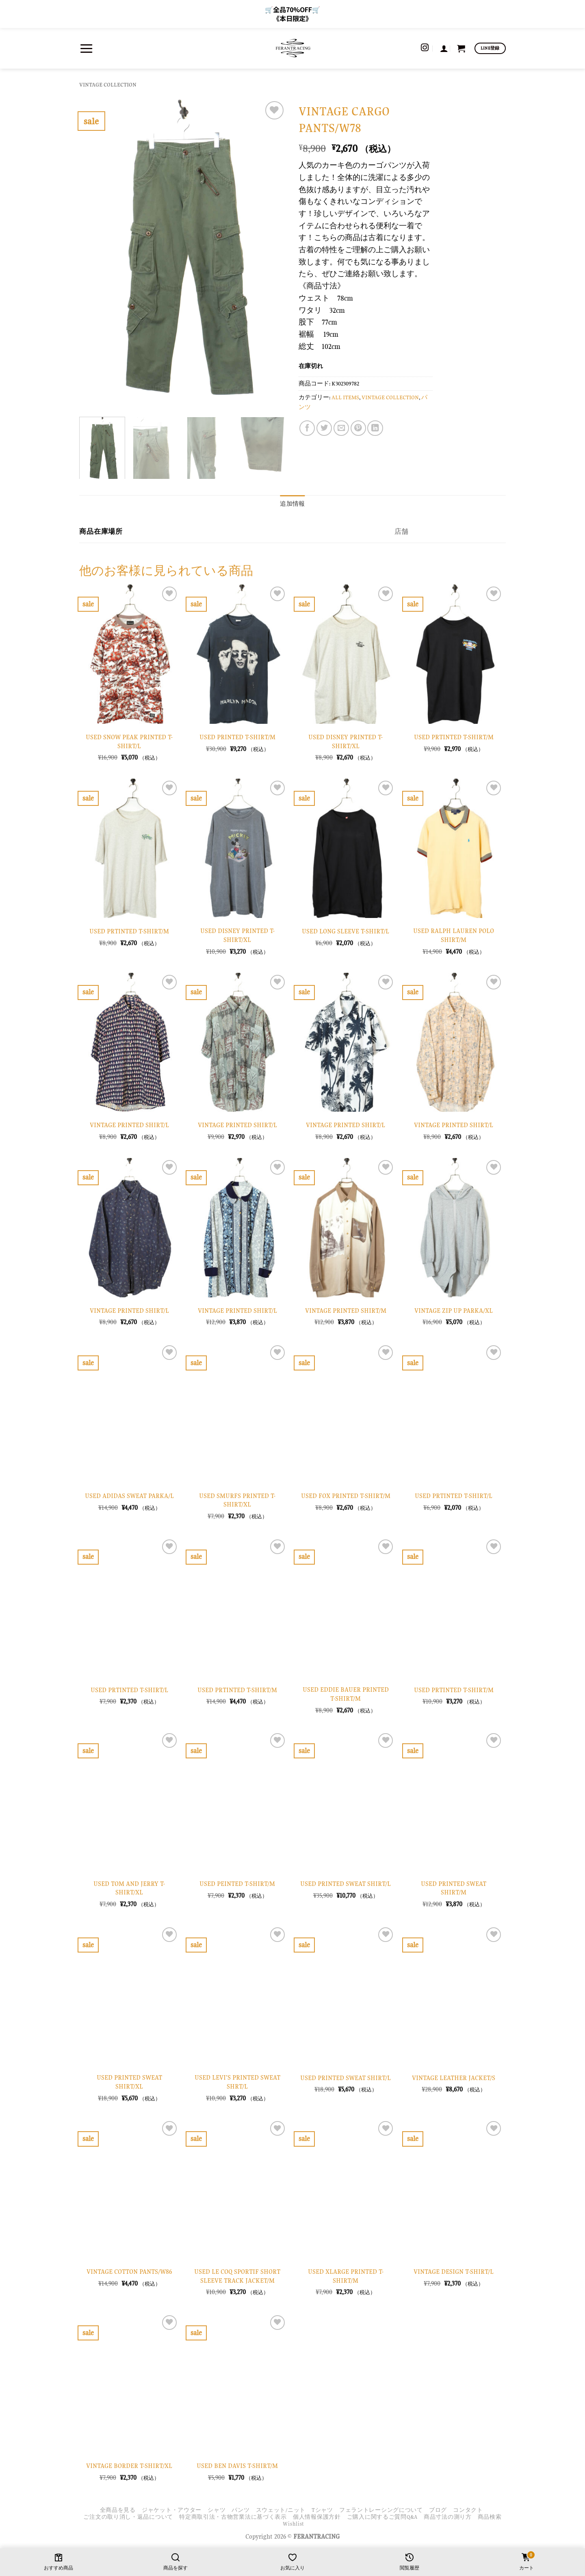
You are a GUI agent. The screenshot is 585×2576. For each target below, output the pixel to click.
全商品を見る (118, 2510)
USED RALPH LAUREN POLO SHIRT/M (453, 935)
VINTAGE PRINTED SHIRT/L (129, 1125)
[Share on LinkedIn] (375, 428)
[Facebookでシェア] (307, 428)
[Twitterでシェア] (324, 428)
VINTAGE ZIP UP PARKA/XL (453, 1310)
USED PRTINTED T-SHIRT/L (453, 1496)
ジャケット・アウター (172, 2510)
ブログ (438, 2510)
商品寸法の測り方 (448, 2516)
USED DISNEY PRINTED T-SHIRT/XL (345, 741)
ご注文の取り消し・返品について (128, 2516)
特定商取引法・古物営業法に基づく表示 (233, 2516)
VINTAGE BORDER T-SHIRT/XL (129, 2466)
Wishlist (293, 2523)
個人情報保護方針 (317, 2516)
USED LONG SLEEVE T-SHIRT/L (345, 931)
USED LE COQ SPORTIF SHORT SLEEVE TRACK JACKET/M (237, 2276)
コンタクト (468, 2510)
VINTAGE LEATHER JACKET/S (453, 2078)
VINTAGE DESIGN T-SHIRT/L (454, 2271)
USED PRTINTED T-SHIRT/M (454, 737)
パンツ (240, 2510)
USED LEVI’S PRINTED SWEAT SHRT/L (237, 2082)
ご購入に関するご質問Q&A (382, 2516)
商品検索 (490, 2516)
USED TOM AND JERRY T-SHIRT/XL (129, 1888)
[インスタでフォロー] (425, 48)
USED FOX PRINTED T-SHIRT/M (345, 1496)
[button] (86, 48)
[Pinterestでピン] (358, 428)
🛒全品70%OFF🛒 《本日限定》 (292, 14)
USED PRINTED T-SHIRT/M (237, 737)
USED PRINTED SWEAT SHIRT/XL (129, 2082)
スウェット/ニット (281, 2510)
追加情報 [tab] (292, 503)
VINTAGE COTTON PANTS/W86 (129, 2271)
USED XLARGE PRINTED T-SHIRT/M (346, 2276)
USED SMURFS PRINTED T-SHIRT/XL (237, 1500)
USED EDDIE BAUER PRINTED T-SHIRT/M (346, 1694)
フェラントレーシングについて (381, 2510)
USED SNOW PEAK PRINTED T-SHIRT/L (129, 741)
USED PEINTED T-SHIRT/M (237, 1884)
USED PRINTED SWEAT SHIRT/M (453, 1888)
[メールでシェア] (341, 428)
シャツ (216, 2510)
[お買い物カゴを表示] (461, 48)
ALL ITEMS (345, 397)
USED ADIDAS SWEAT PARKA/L (129, 1496)
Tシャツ (322, 2510)
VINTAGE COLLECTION (107, 84)
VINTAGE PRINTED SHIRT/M (345, 1310)
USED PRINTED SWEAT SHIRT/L (345, 1884)
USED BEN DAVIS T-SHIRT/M (237, 2466)
